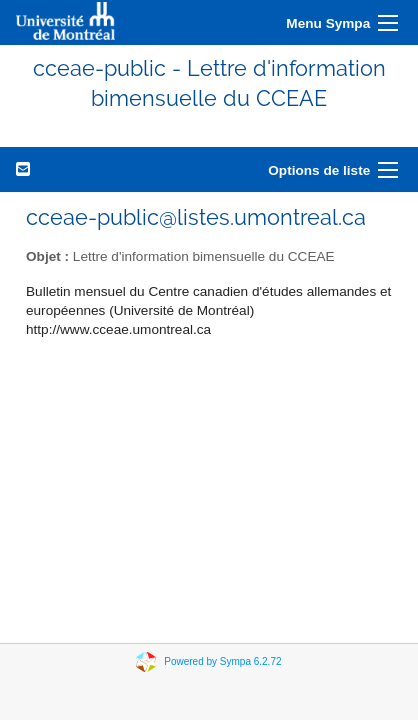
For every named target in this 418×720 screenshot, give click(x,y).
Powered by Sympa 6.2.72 (222, 660)
